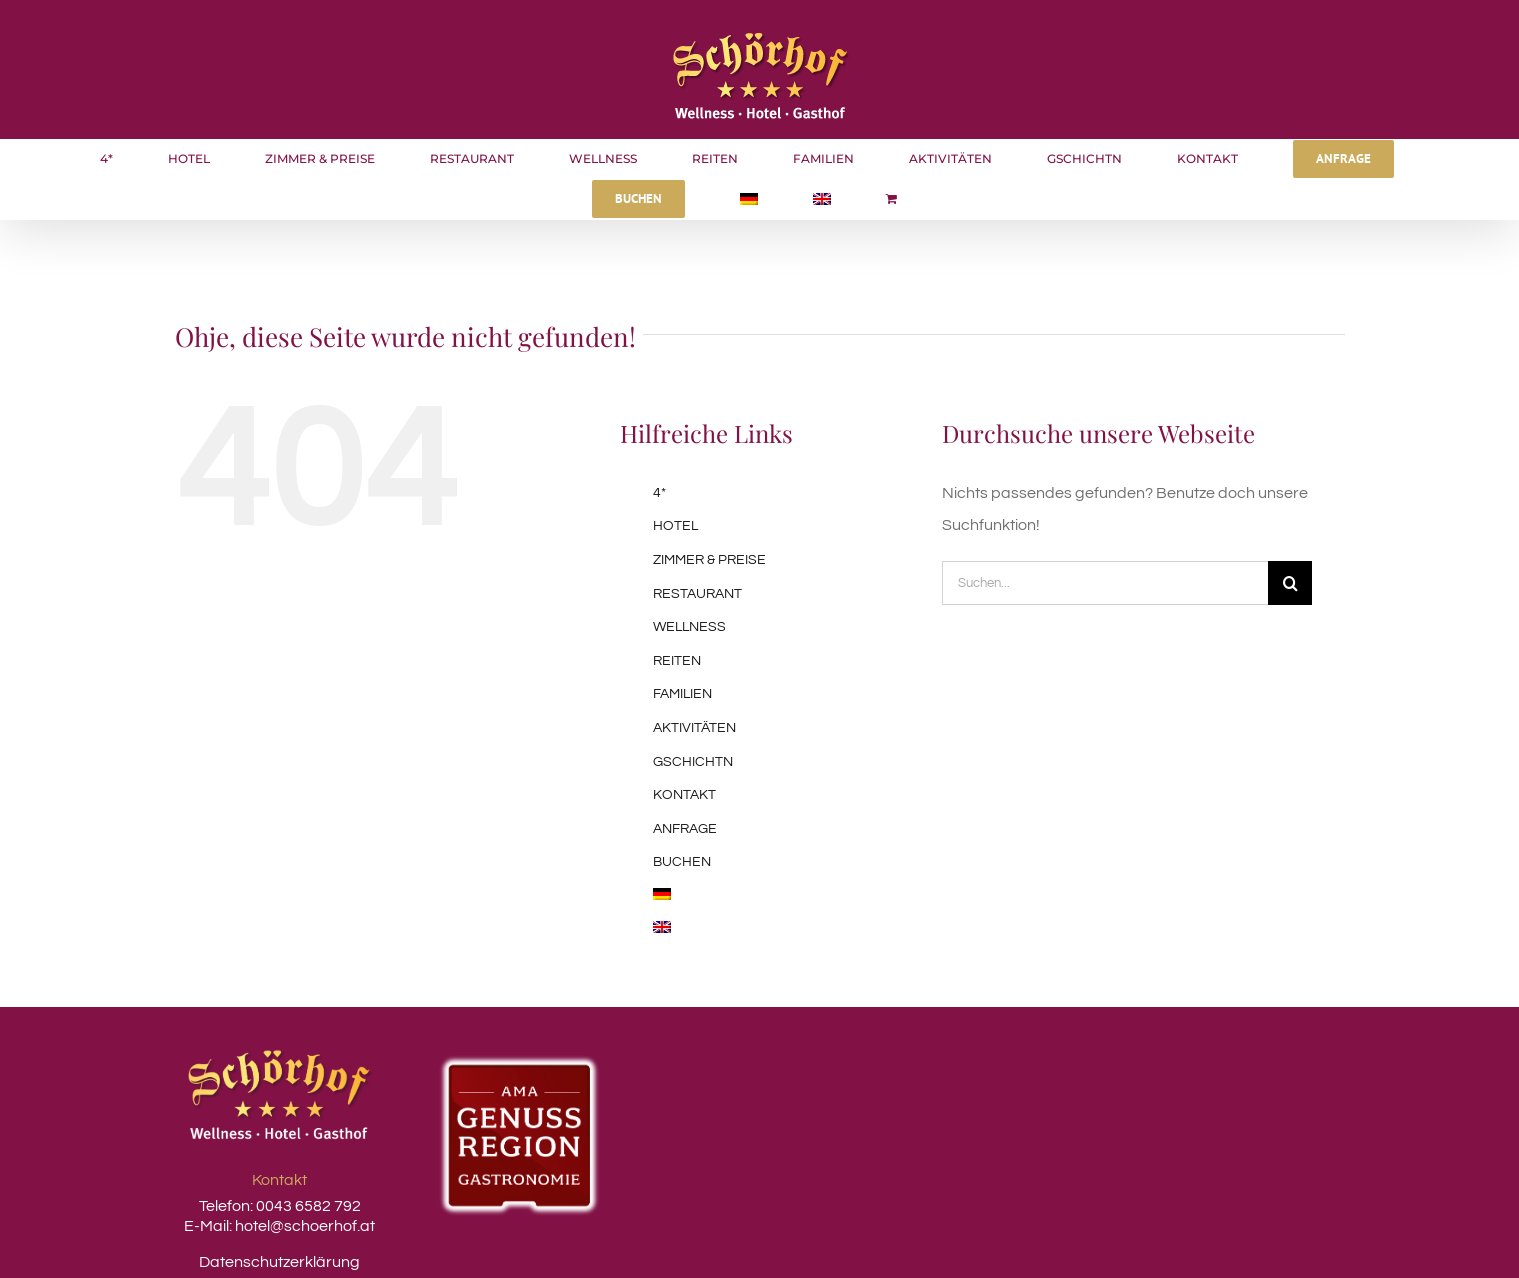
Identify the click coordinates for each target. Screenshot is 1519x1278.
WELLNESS (689, 627)
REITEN (677, 661)
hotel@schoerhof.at (305, 1226)
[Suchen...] (1105, 583)
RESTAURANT (697, 594)
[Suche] (1290, 583)
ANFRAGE (685, 829)
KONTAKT (684, 795)
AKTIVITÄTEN (694, 728)
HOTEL (675, 526)
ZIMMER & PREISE (709, 560)
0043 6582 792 (307, 1206)
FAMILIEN (682, 694)
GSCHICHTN (693, 762)
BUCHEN (682, 862)
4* (659, 493)
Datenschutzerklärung (279, 1262)
